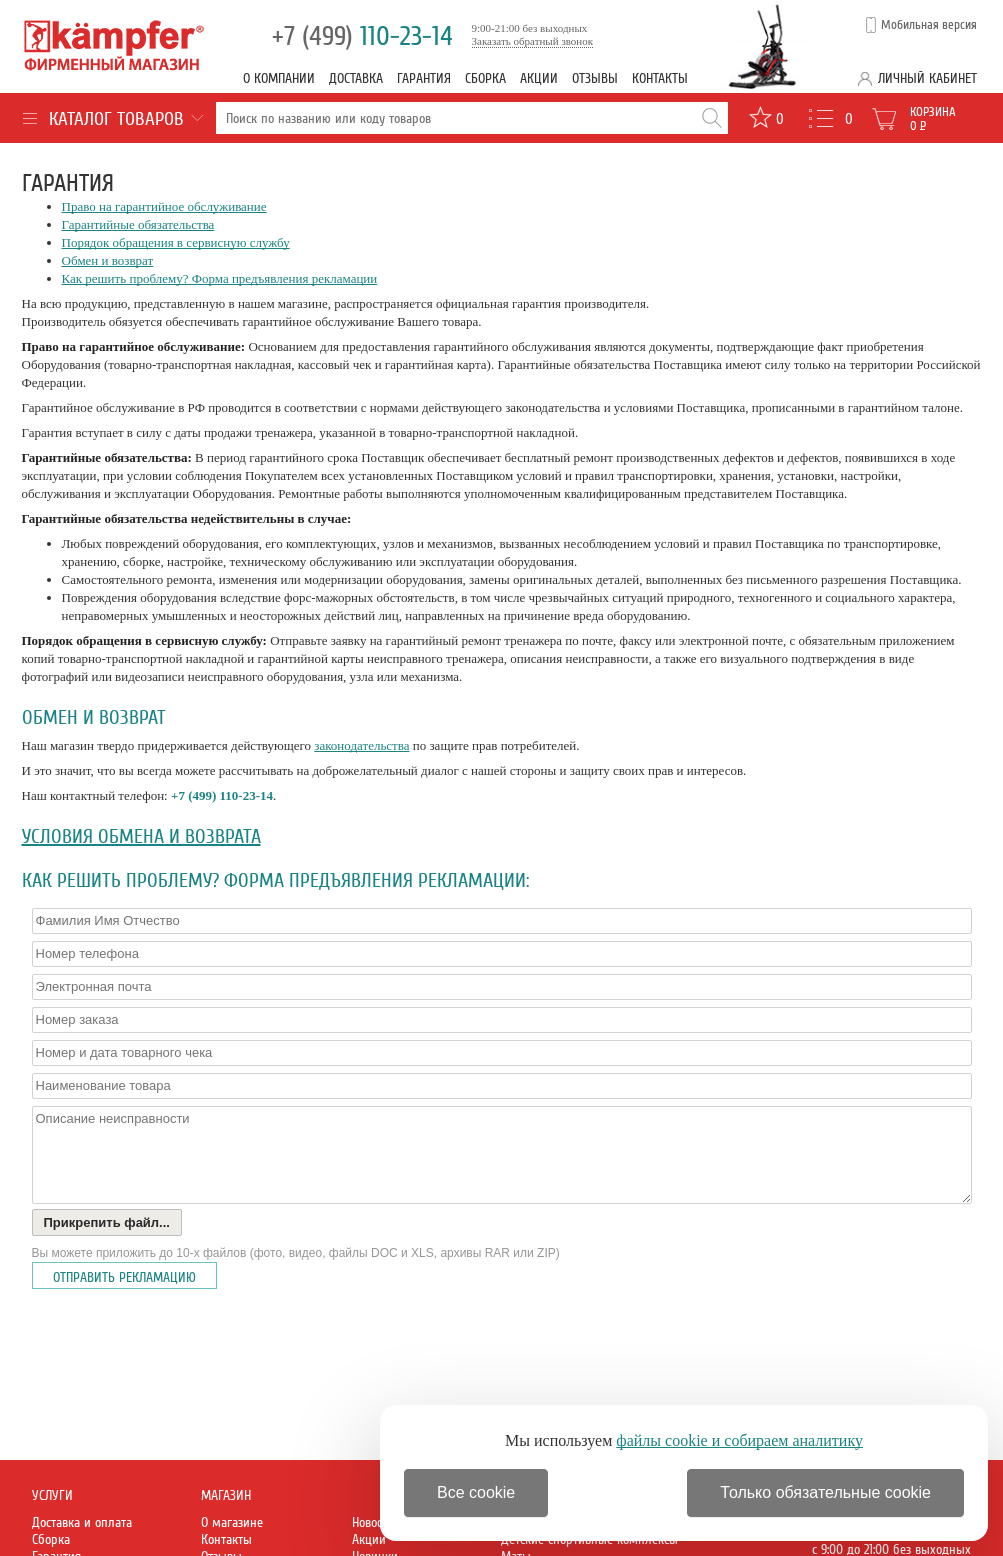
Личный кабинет (927, 78)
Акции (539, 78)
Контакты (660, 78)
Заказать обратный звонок (533, 41)
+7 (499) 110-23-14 (222, 795)
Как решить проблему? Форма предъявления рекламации (220, 278)
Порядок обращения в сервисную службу (176, 242)
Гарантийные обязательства (138, 224)
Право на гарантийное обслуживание (164, 206)
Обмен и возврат (108, 260)
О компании (279, 78)
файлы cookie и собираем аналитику (739, 1440)
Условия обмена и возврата (141, 837)
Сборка (485, 78)
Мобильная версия (929, 25)
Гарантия (424, 78)
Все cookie (476, 1492)
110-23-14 (362, 36)
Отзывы (595, 78)
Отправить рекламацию (124, 1277)
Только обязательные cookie (825, 1492)
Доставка (356, 78)
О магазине (232, 1522)
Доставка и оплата (82, 1522)
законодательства (361, 745)
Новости (373, 1522)
